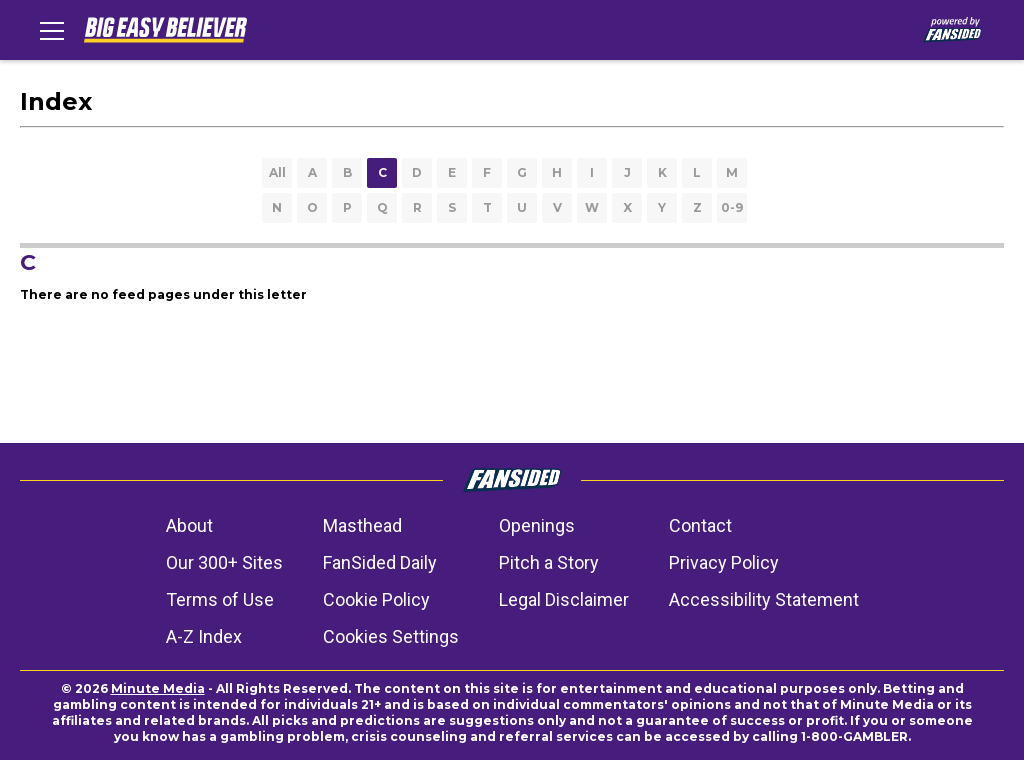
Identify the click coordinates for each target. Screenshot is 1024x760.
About (189, 525)
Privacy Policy (724, 562)
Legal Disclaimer (564, 599)
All (277, 172)
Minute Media (158, 688)
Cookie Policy (376, 599)
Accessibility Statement (764, 599)
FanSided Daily (380, 562)
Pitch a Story (549, 562)
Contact (700, 525)
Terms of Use (220, 599)
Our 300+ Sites (224, 562)
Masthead (362, 525)
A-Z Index (204, 636)
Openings (537, 525)
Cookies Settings (391, 636)
